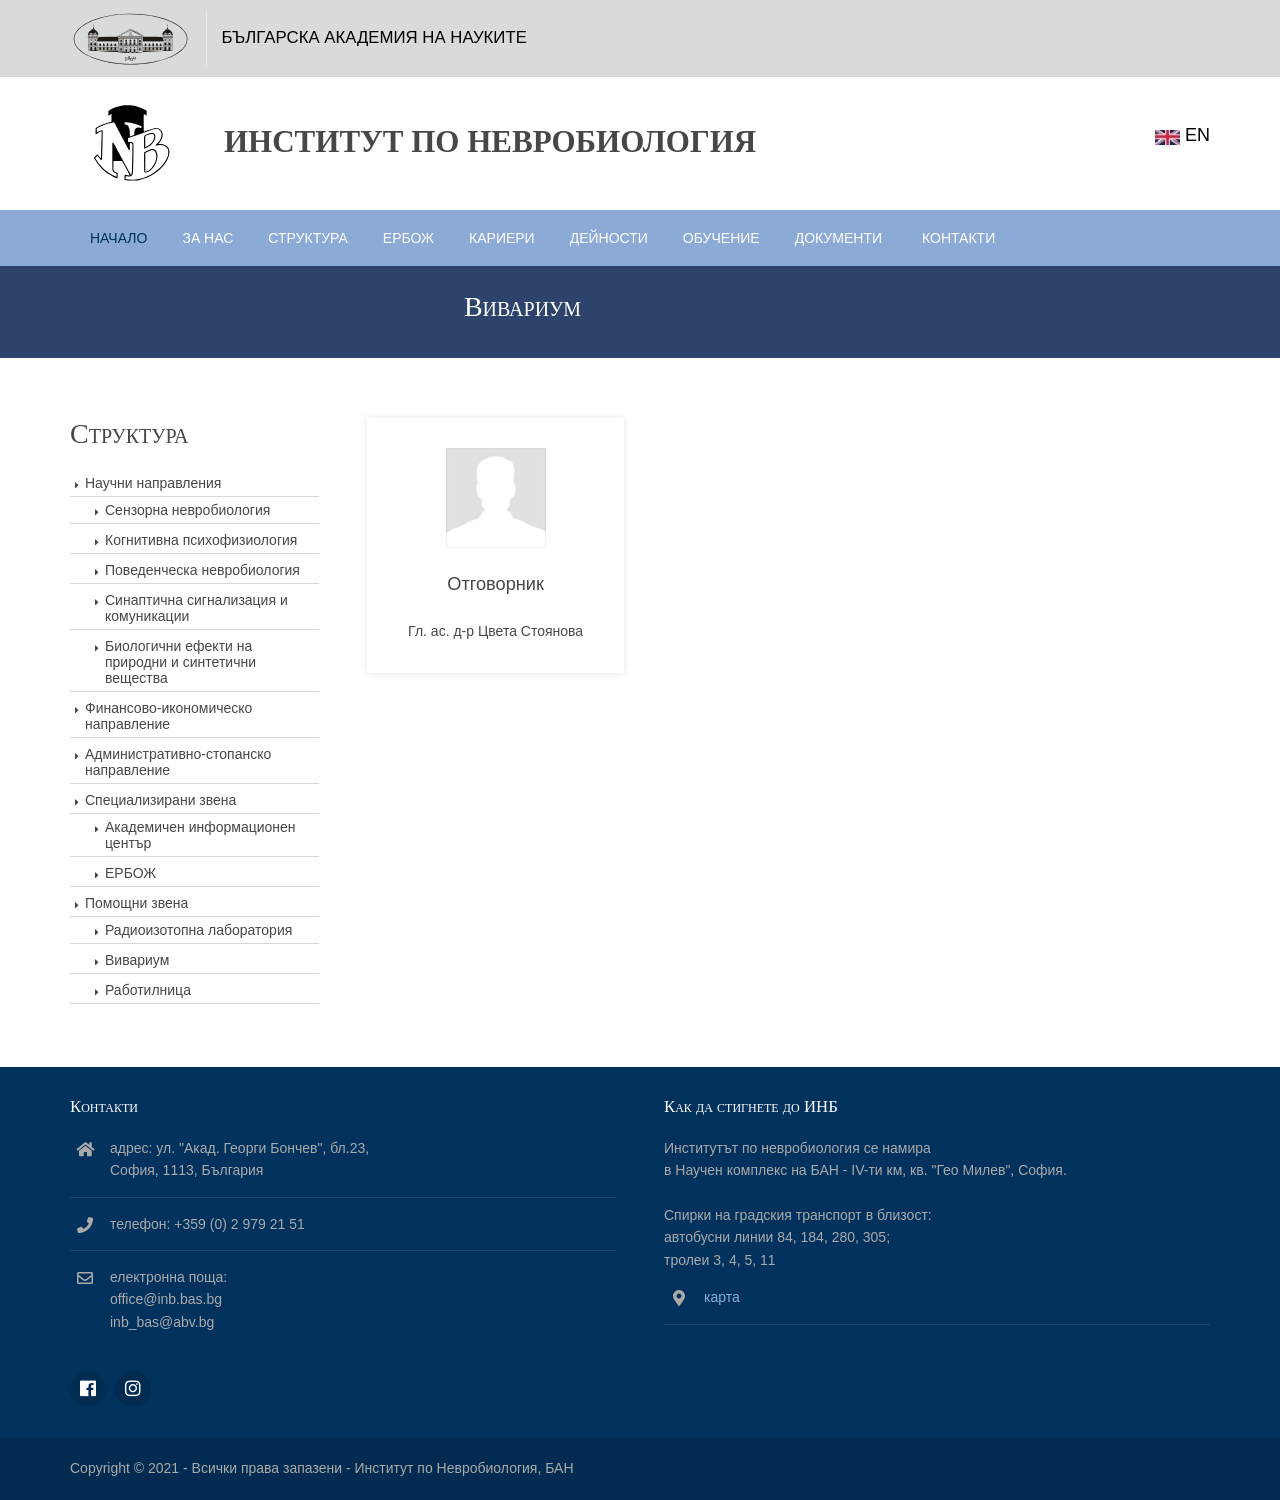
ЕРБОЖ (408, 238)
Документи (838, 238)
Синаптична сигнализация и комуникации (196, 608)
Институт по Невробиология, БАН (463, 1468)
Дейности (609, 238)
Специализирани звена (160, 800)
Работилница (148, 990)
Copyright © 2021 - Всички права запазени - (212, 1468)
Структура (307, 238)
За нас (207, 238)
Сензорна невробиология (187, 510)
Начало (118, 238)
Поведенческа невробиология (202, 570)
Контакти (958, 238)
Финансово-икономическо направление (168, 716)
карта (722, 1297)
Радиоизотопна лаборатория (198, 930)
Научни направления (153, 483)
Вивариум (137, 960)
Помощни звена (136, 903)
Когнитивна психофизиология (201, 540)
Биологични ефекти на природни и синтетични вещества (180, 662)
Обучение (721, 238)
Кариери (502, 238)
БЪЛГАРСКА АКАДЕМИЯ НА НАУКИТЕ (374, 37)
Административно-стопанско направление (178, 762)
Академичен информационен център (200, 835)
